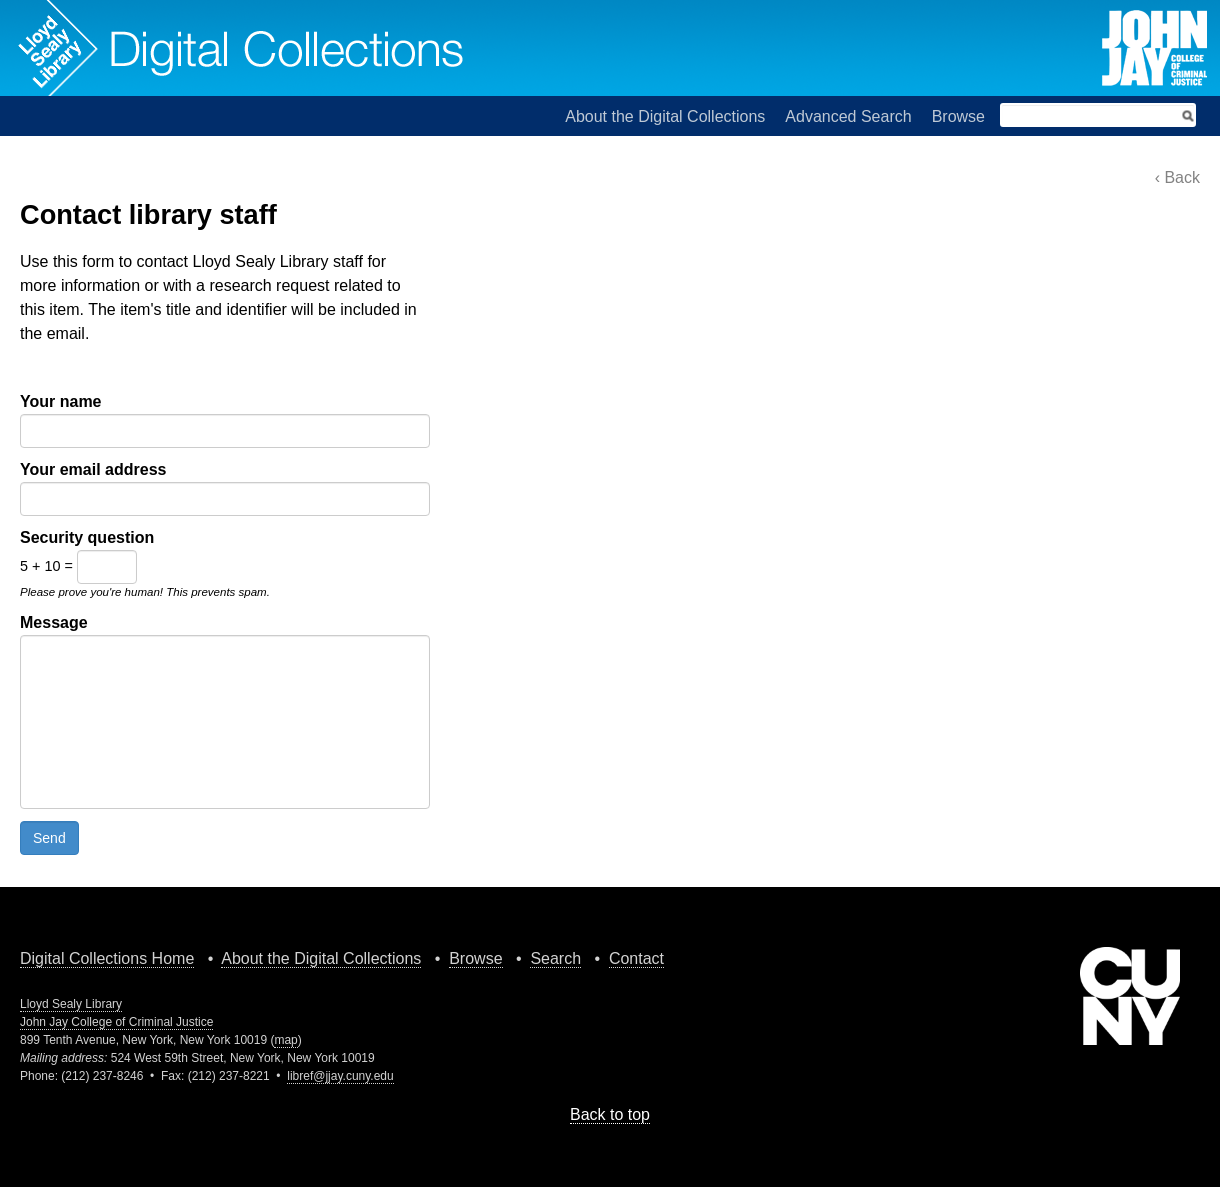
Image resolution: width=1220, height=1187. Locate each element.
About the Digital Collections (665, 116)
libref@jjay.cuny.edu (340, 1076)
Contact (636, 958)
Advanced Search (848, 116)
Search (555, 958)
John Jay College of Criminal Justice (116, 1022)
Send (49, 838)
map (285, 1040)
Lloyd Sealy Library (71, 1004)
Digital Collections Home (107, 958)
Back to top (610, 1114)
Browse (958, 116)
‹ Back (1177, 177)
